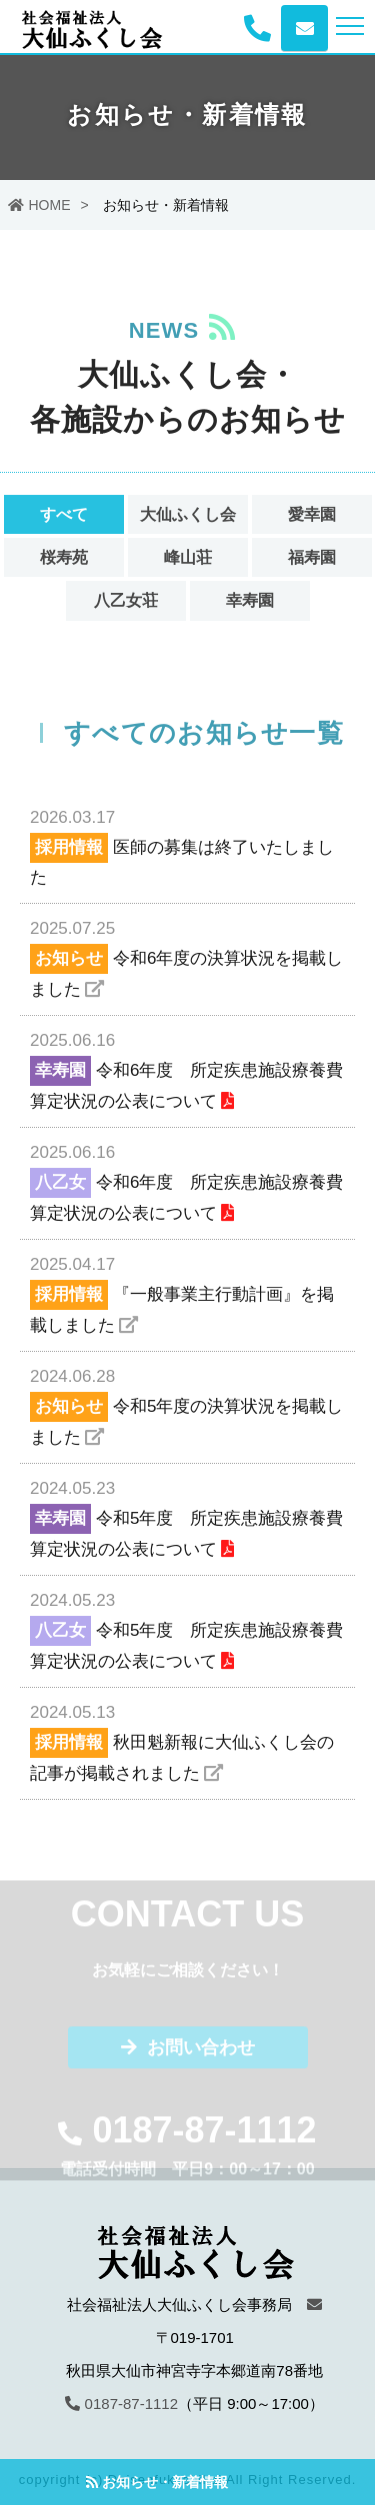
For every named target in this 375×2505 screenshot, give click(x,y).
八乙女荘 (126, 602)
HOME (39, 205)
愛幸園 (312, 516)
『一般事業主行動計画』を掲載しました (187, 1294)
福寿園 (312, 559)
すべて (64, 516)
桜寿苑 (64, 559)
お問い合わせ (188, 2051)
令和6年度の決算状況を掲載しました (187, 958)
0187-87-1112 (121, 2403)
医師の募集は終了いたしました (187, 847)
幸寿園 (250, 602)
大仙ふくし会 (188, 516)
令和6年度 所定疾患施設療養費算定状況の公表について (187, 1070)
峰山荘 (188, 559)
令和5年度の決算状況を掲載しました (187, 1406)
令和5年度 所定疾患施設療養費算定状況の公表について (187, 1518)
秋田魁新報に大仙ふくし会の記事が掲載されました (187, 1742)
